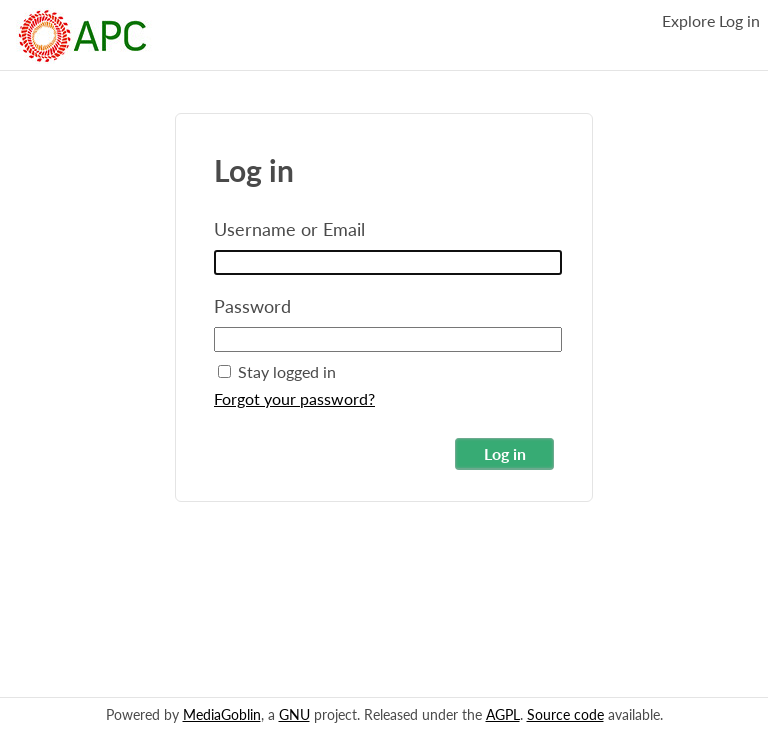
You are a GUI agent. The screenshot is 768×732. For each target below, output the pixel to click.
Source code (565, 714)
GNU (294, 714)
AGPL (503, 714)
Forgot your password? (294, 398)
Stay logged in (277, 371)
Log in (739, 20)
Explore (688, 20)
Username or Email (289, 229)
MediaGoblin (222, 714)
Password (252, 306)
